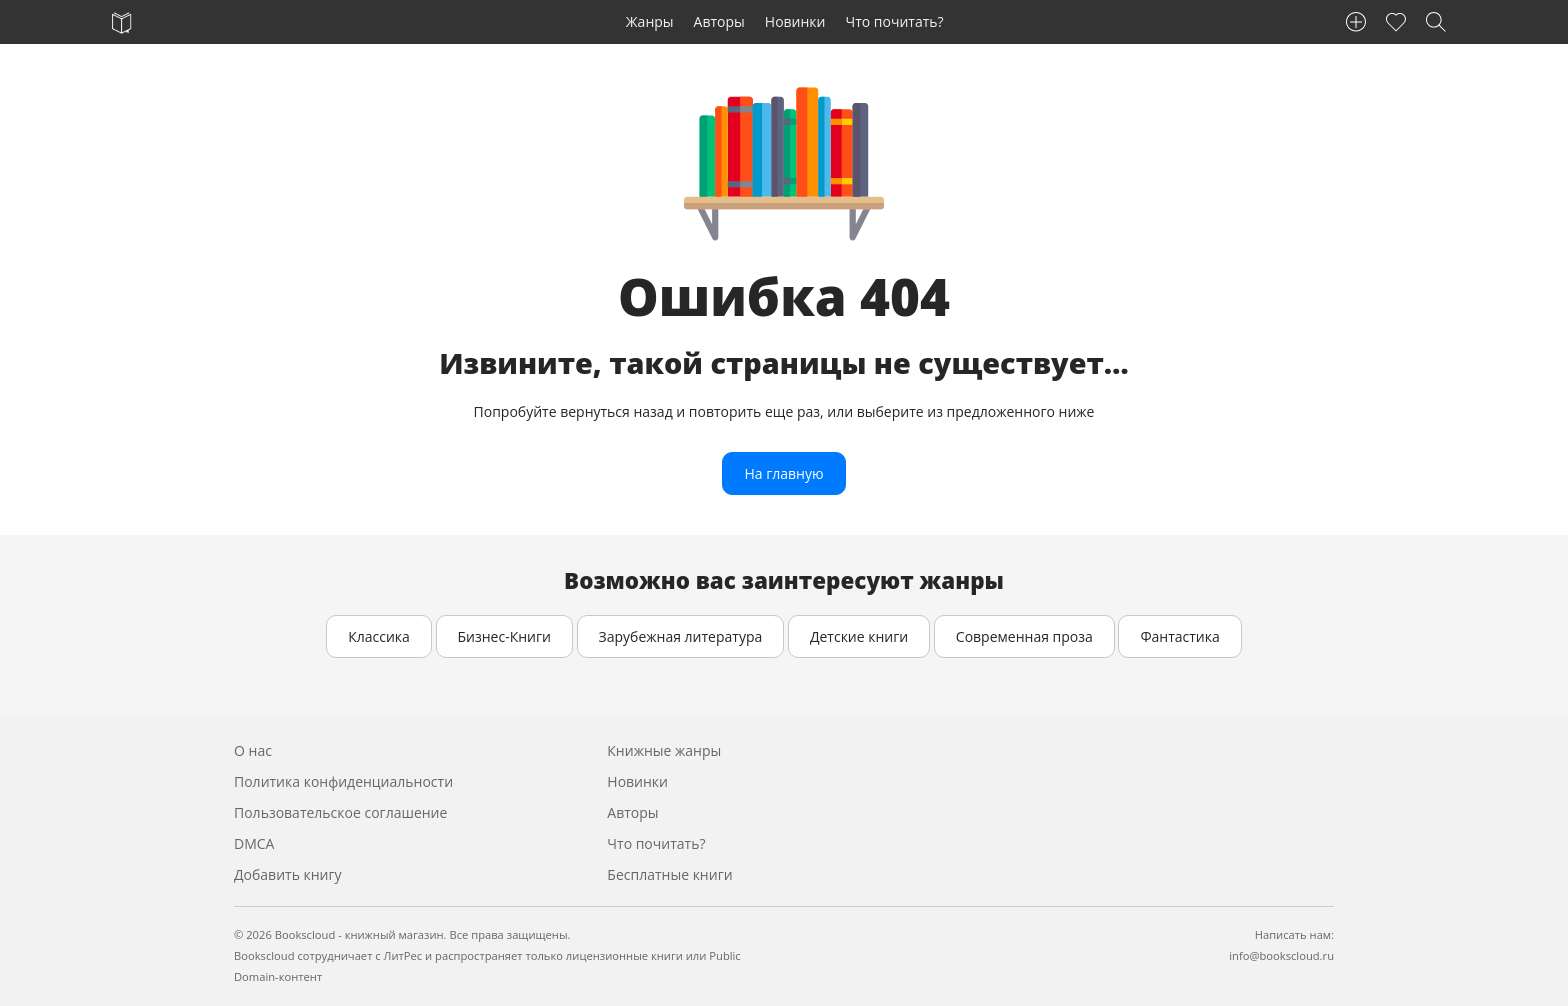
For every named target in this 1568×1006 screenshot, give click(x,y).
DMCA (254, 843)
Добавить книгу (288, 874)
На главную (783, 473)
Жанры (650, 21)
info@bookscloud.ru (1281, 955)
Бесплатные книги (669, 874)
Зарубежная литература (681, 636)
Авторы (719, 21)
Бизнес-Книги (504, 636)
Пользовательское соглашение (340, 812)
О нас (253, 750)
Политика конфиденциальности (343, 781)
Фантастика (1179, 636)
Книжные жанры (664, 750)
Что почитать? (895, 21)
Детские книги (859, 636)
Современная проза (1024, 636)
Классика (379, 636)
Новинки (795, 21)
